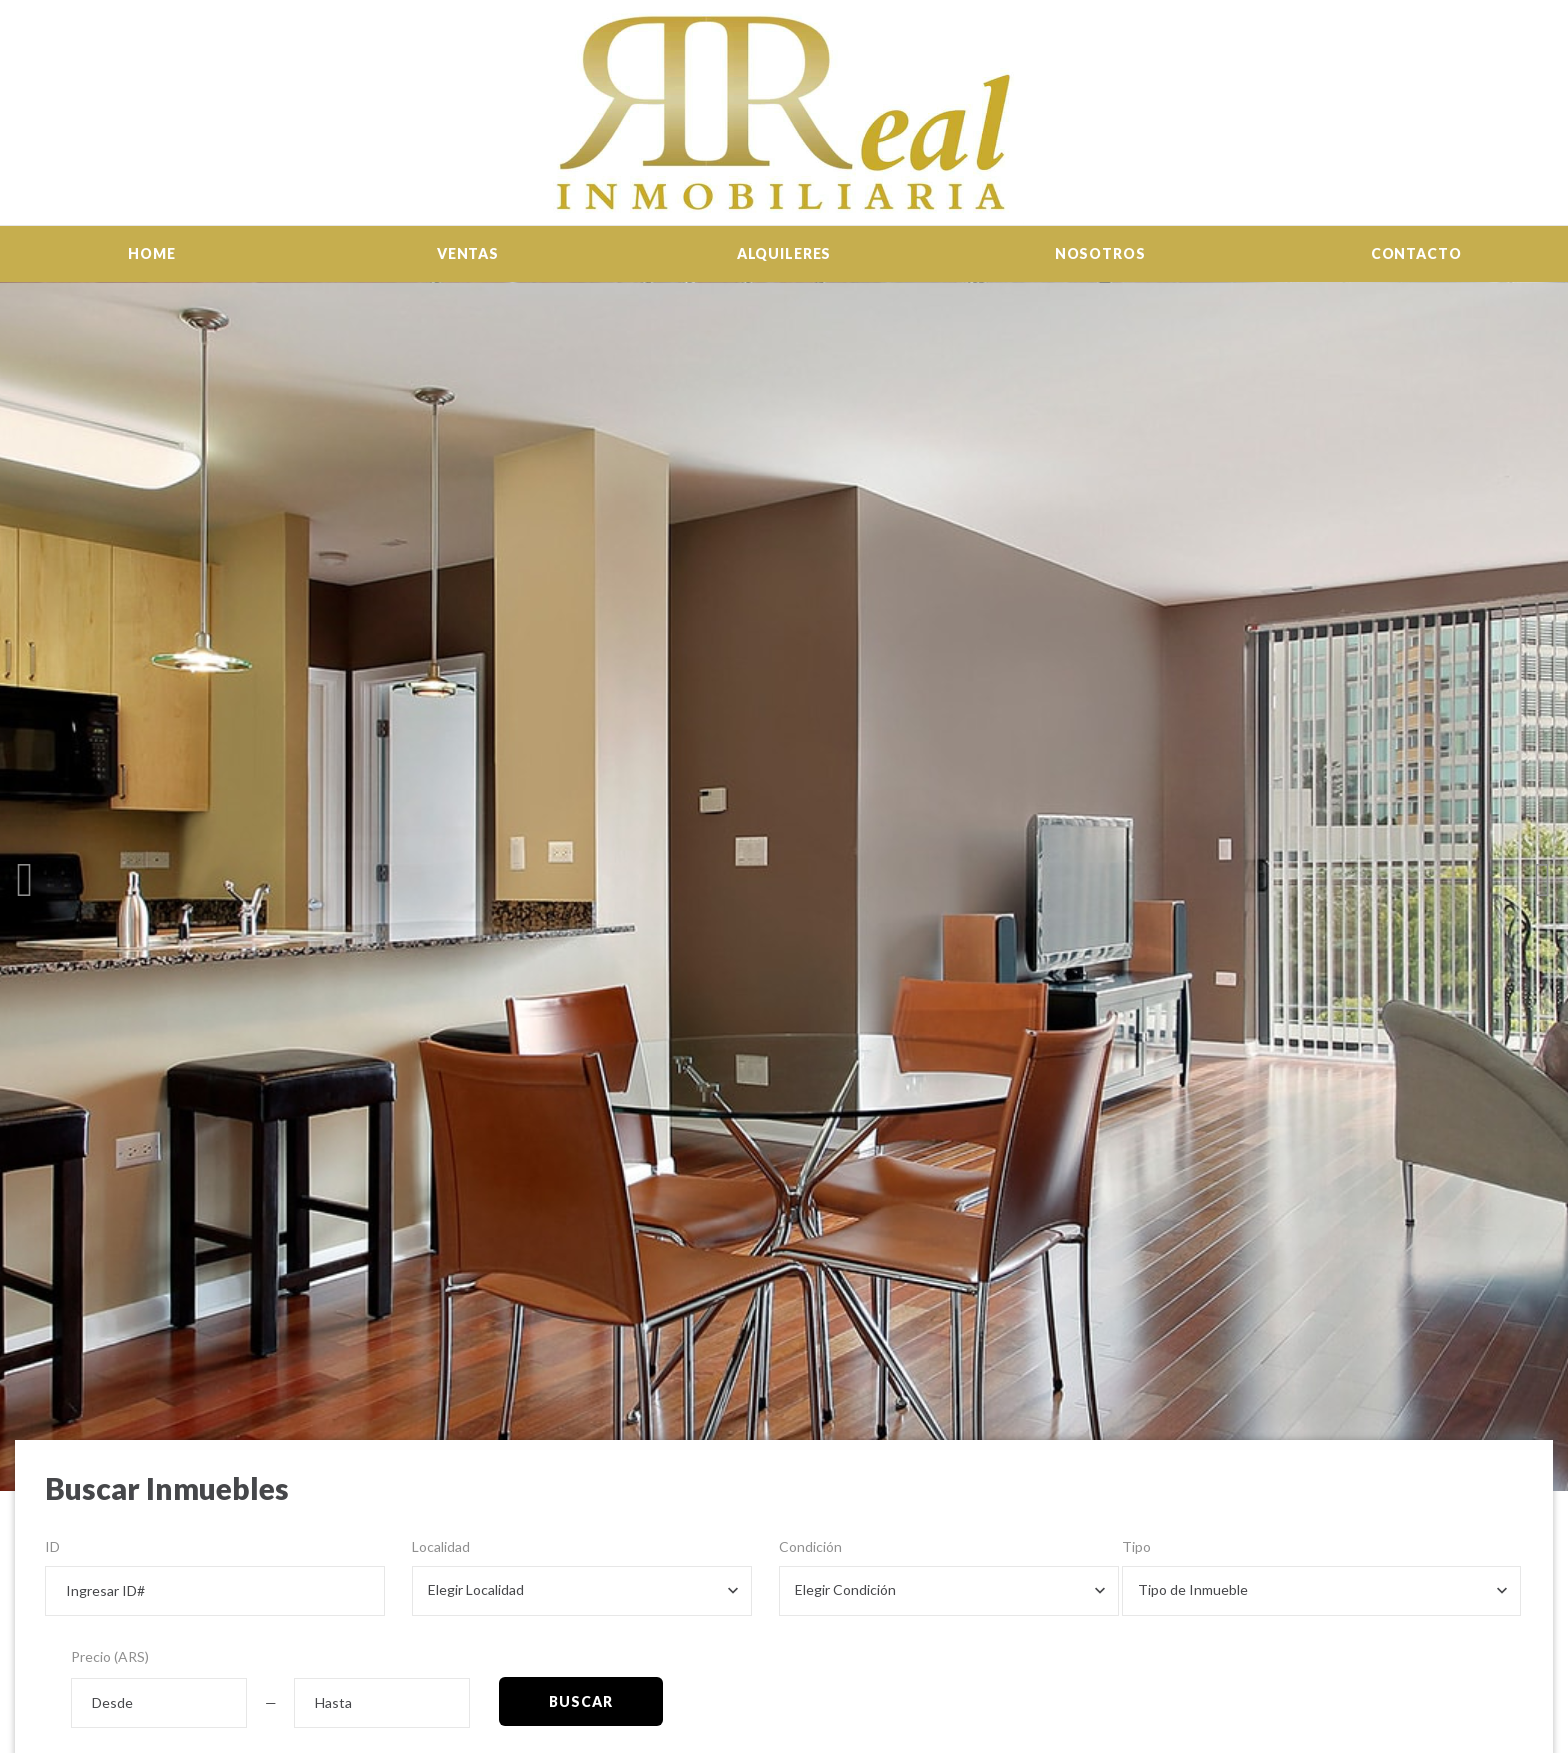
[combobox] (582, 1591)
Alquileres (784, 253)
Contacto (1416, 253)
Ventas (468, 253)
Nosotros (1100, 253)
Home (151, 253)
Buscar (581, 1701)
